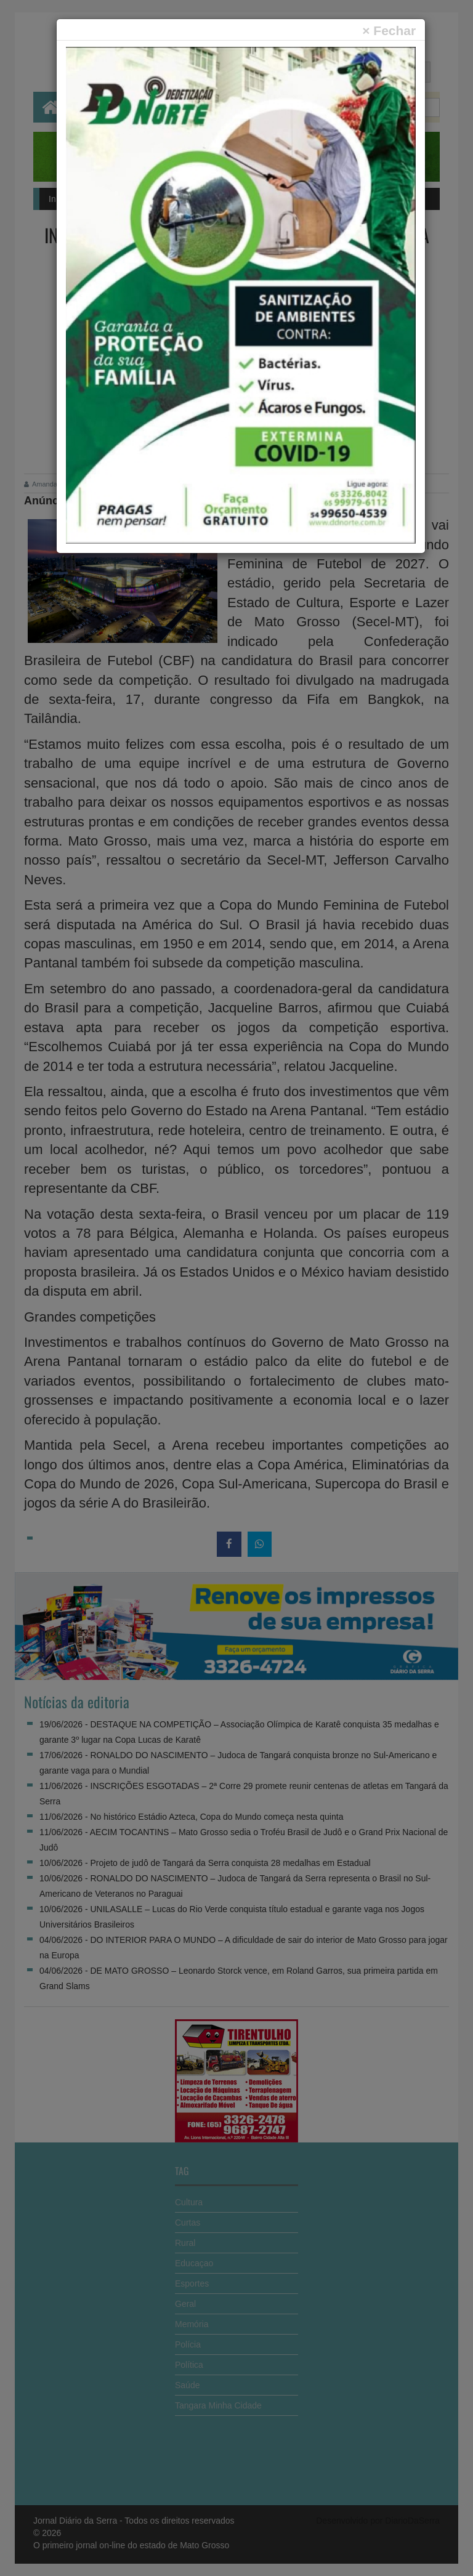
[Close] (389, 30)
